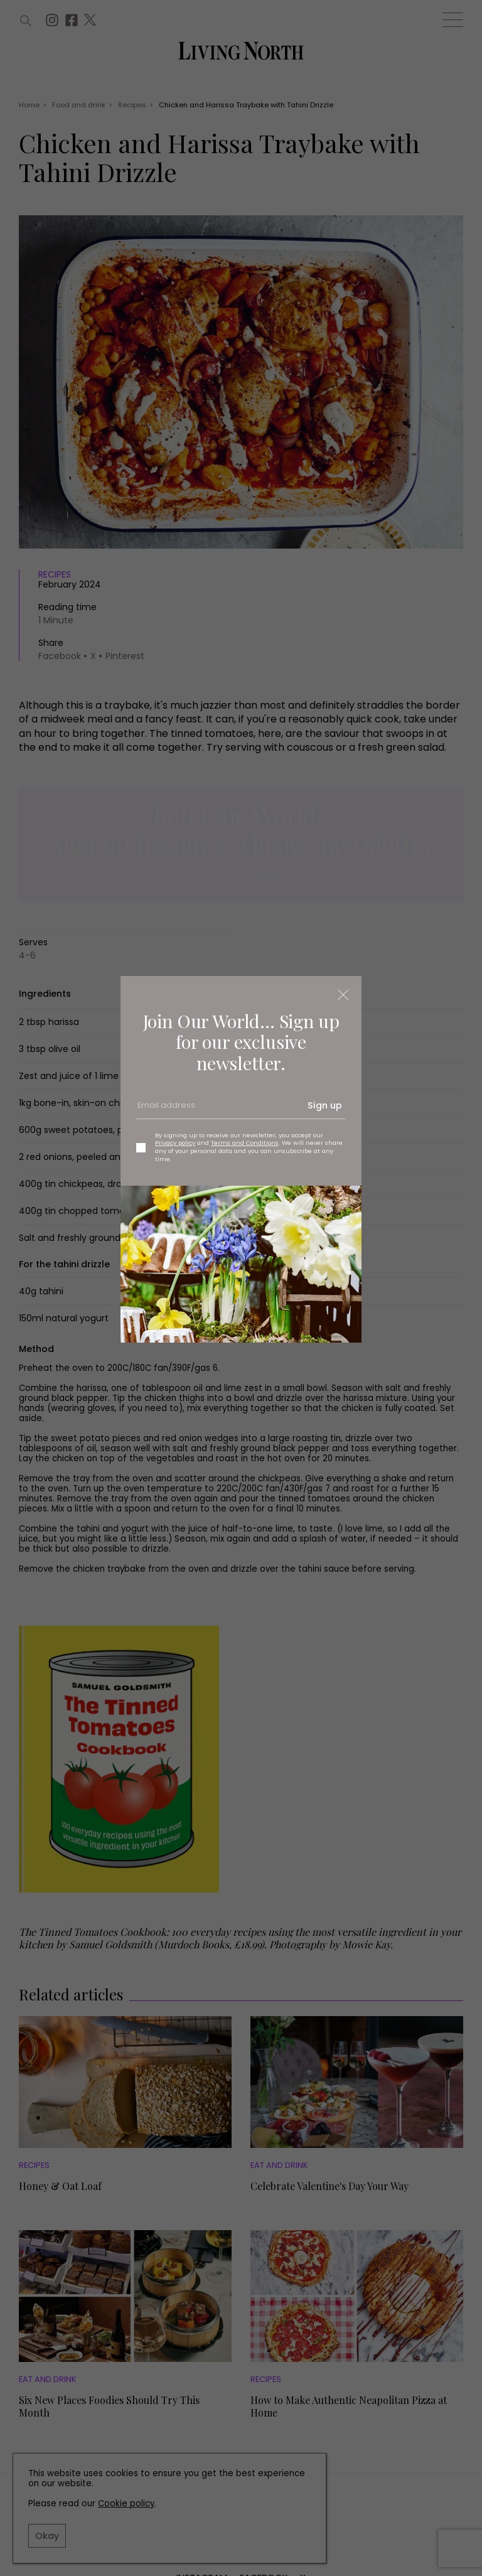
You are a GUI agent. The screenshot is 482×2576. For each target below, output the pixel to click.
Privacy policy (175, 1143)
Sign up (325, 1105)
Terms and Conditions (245, 1143)
